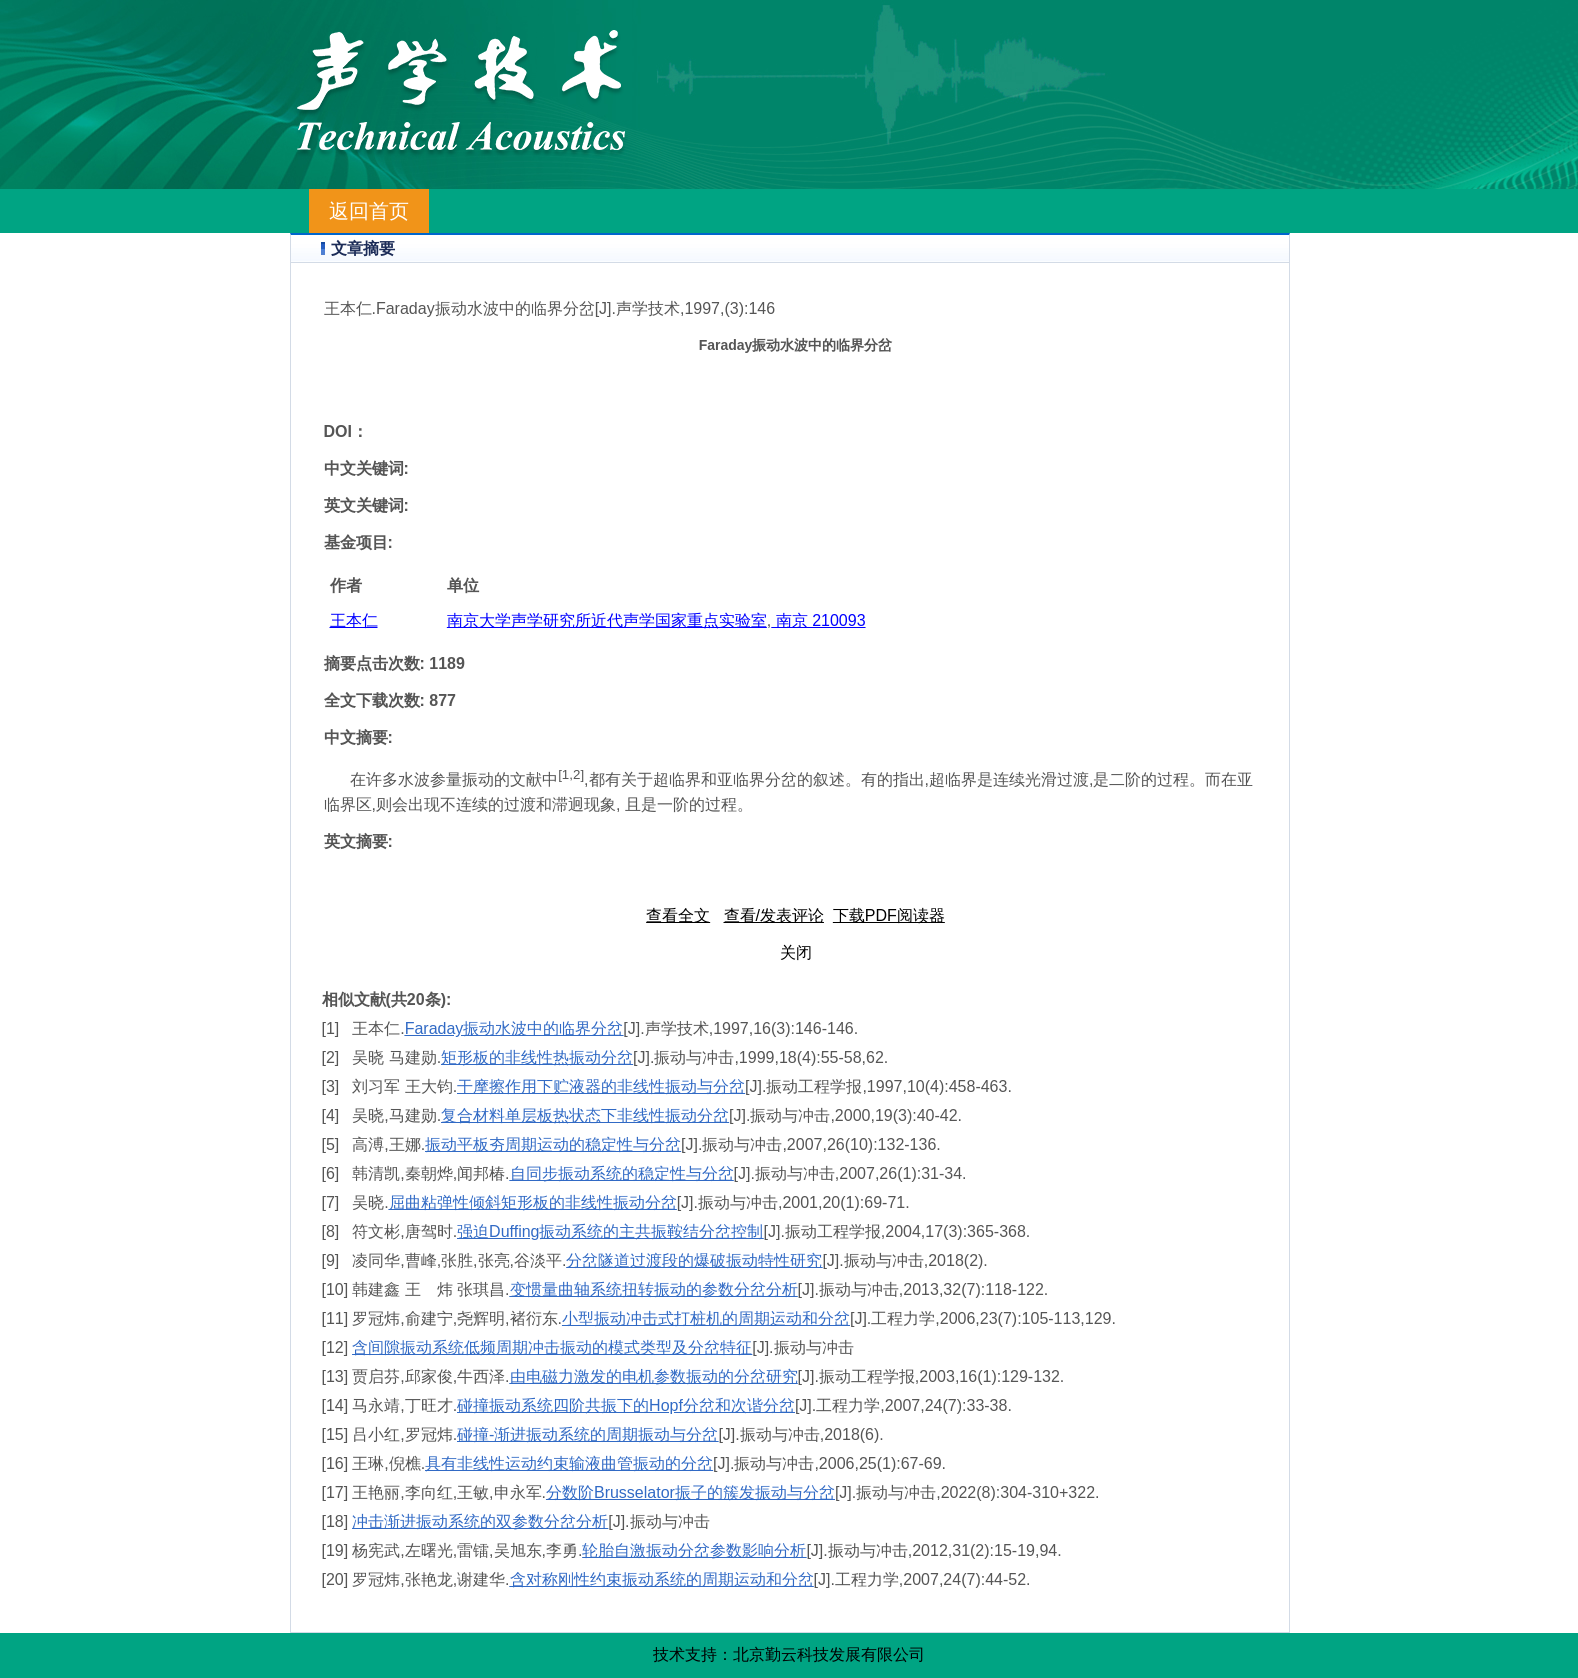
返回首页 (369, 211)
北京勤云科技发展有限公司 (829, 1654)
